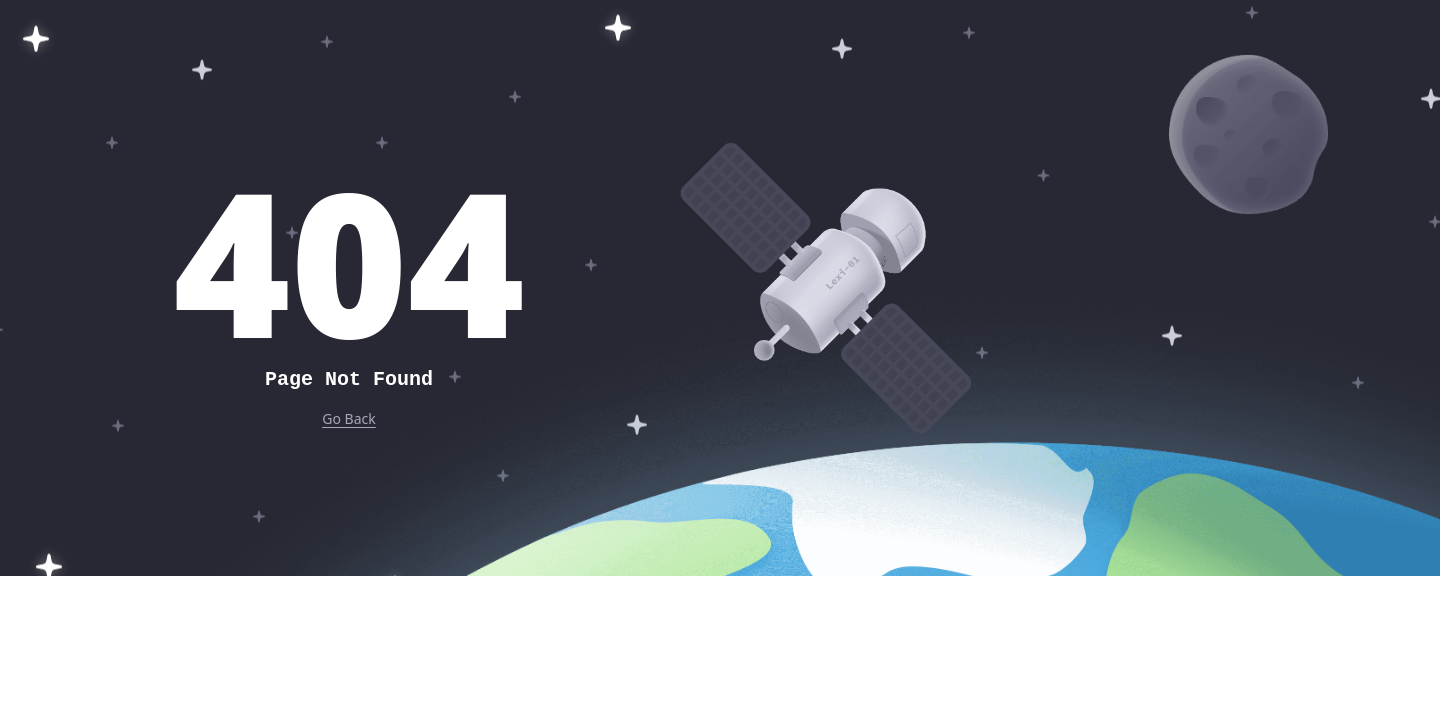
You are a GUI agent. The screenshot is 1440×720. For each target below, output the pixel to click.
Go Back (348, 418)
